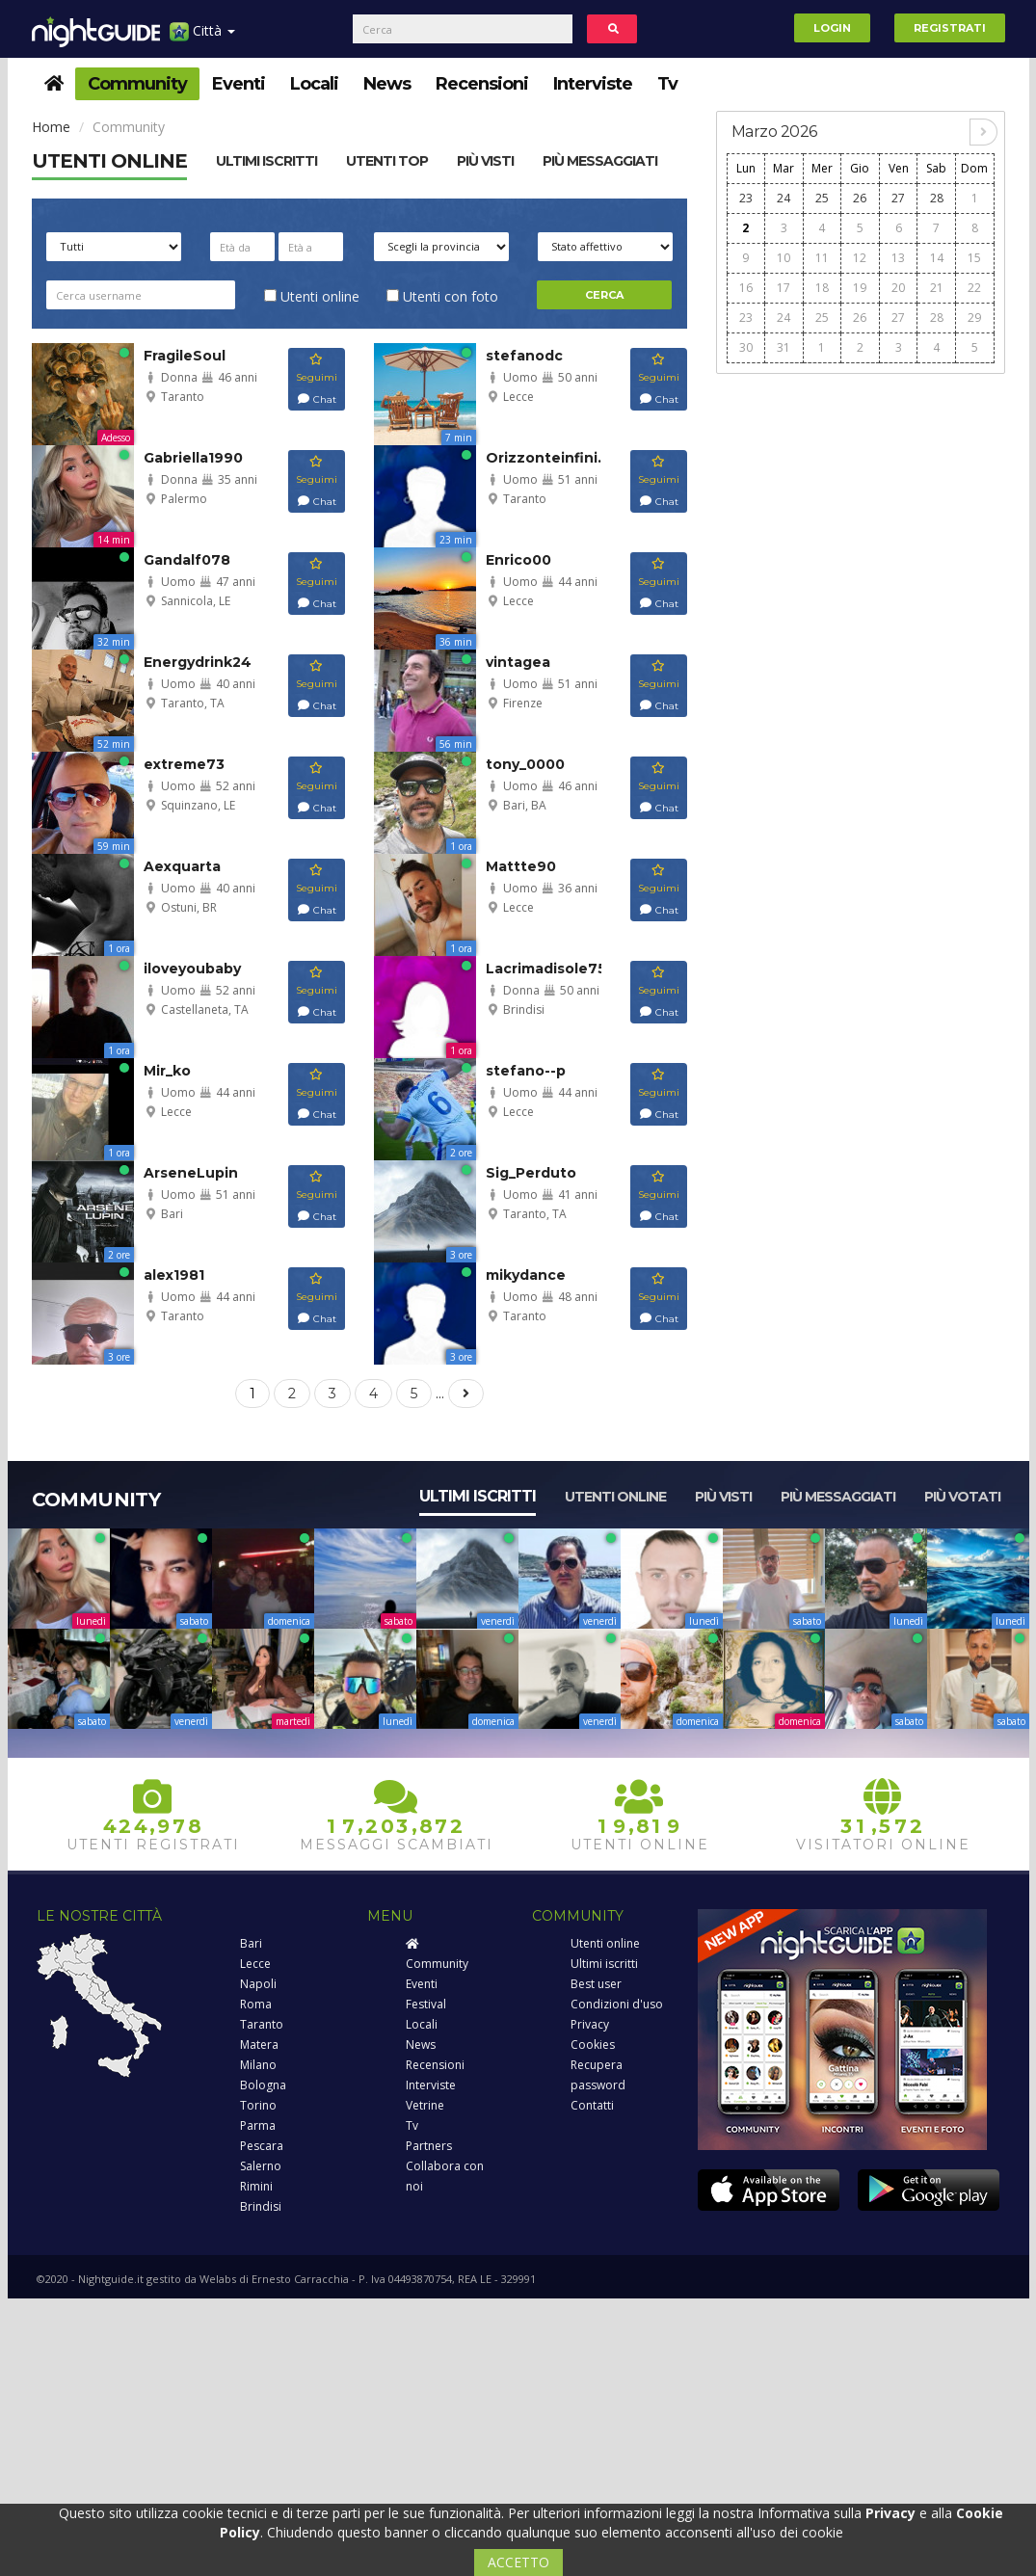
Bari (251, 1943)
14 (936, 258)
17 (783, 287)
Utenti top (387, 161)
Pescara (261, 2146)
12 (859, 258)
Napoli (258, 1984)
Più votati (962, 1496)
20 (898, 287)
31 (783, 347)
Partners (429, 2146)
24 (783, 198)
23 (746, 198)
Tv (667, 83)
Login (832, 28)
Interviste (592, 83)
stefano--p (526, 1070)
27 (898, 198)
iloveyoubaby (192, 968)
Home (51, 127)
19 (859, 287)
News (387, 83)
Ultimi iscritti (477, 1496)
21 (936, 287)
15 (974, 258)
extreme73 (184, 764)
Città (202, 38)
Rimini (256, 2186)
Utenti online (109, 161)
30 (746, 347)
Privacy (590, 2024)
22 (974, 287)
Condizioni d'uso (617, 2004)
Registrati (950, 28)
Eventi (238, 83)
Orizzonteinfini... (547, 457)
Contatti (592, 2105)
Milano (258, 2065)
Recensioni (482, 83)
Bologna (263, 2085)
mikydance (526, 1275)
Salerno (260, 2166)
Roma (256, 2004)
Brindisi (260, 2206)
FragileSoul (185, 355)
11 (822, 258)
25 (822, 198)
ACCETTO (518, 2562)
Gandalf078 (187, 560)
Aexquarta (182, 866)
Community (137, 83)
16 (746, 287)
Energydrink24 (198, 662)
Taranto (261, 2024)
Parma (258, 2125)
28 (936, 198)
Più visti (485, 161)
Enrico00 (518, 560)
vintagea (518, 662)
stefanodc (524, 355)
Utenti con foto (442, 296)
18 (822, 287)
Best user (596, 1984)
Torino (258, 2105)
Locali (314, 83)
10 (783, 258)
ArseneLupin (191, 1173)
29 (974, 317)
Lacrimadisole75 (546, 968)
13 (898, 258)
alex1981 (174, 1275)
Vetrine (425, 2105)
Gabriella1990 (193, 457)
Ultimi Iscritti (266, 161)
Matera (259, 2044)
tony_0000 (525, 764)
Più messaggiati (600, 161)
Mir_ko (167, 1070)
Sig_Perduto (531, 1173)
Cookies (593, 2044)
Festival (426, 2004)
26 (859, 198)
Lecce (255, 1963)
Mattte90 (521, 866)
